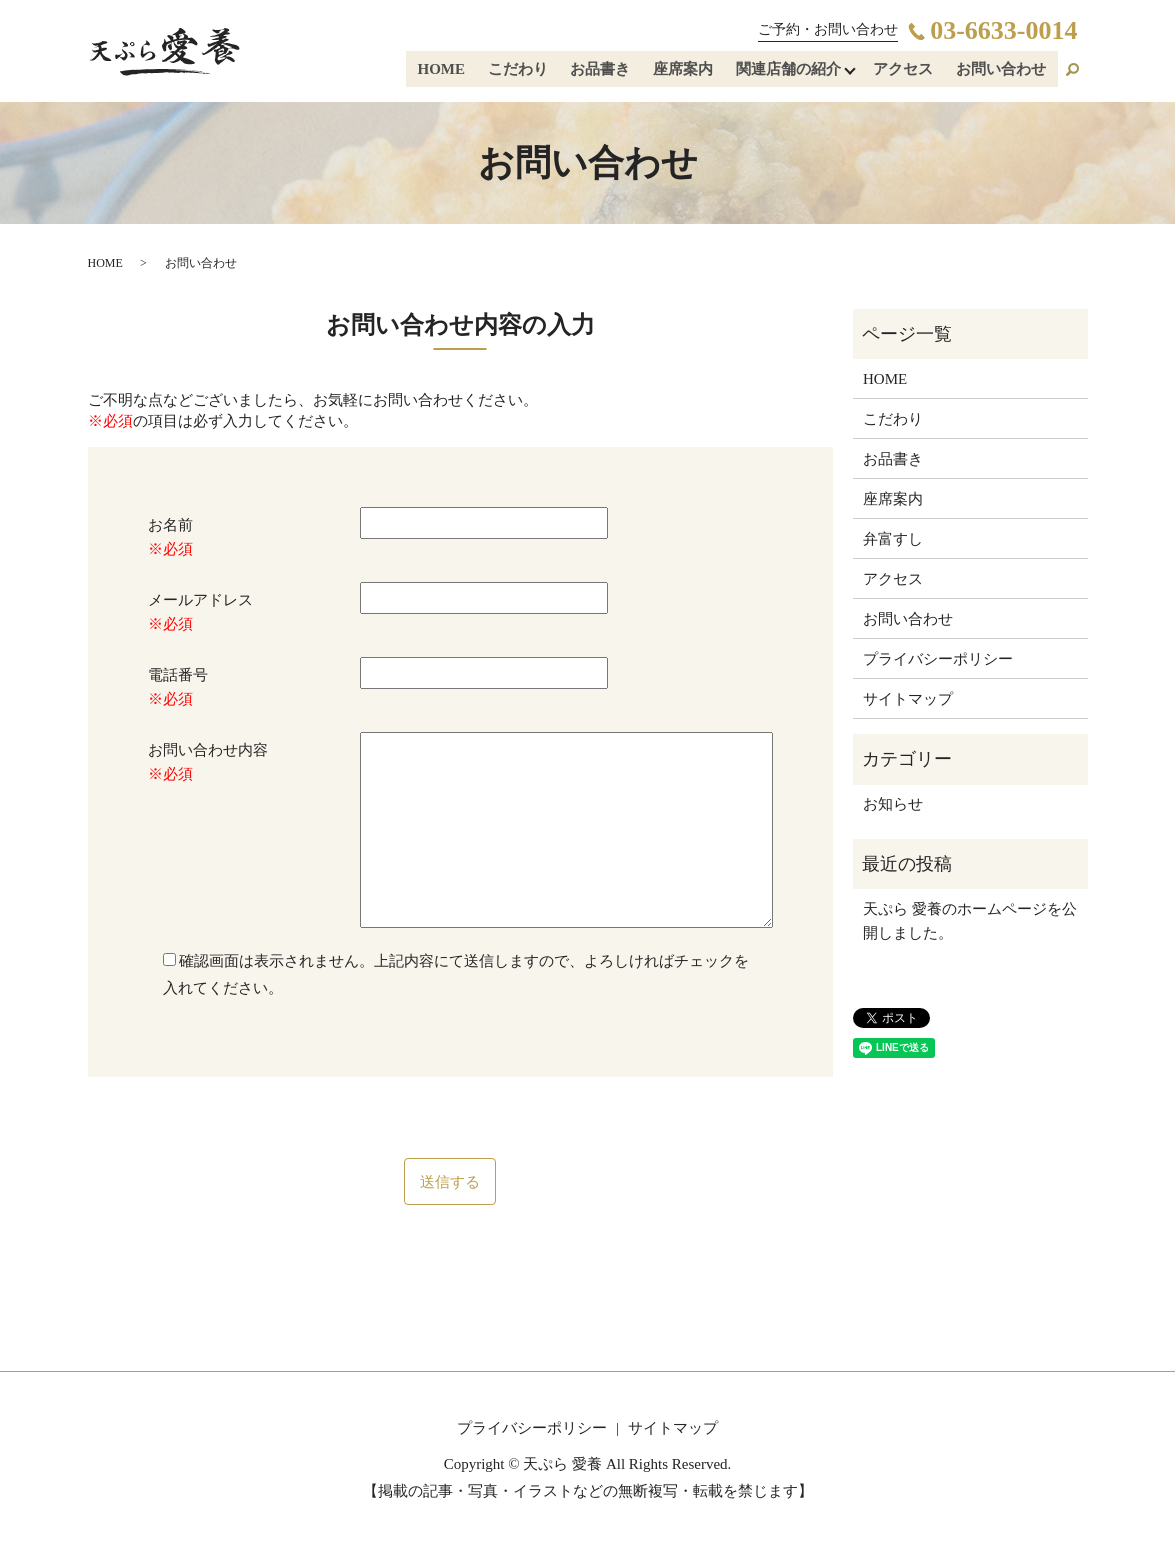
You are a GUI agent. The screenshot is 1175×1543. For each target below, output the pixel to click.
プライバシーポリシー (938, 659)
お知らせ (893, 804)
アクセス (906, 71)
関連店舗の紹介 (790, 71)
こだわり (525, 71)
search (1073, 71)
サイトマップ (908, 699)
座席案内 (687, 71)
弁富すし (893, 539)
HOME (451, 71)
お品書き (606, 71)
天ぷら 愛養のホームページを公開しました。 (970, 921)
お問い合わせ (1002, 71)
